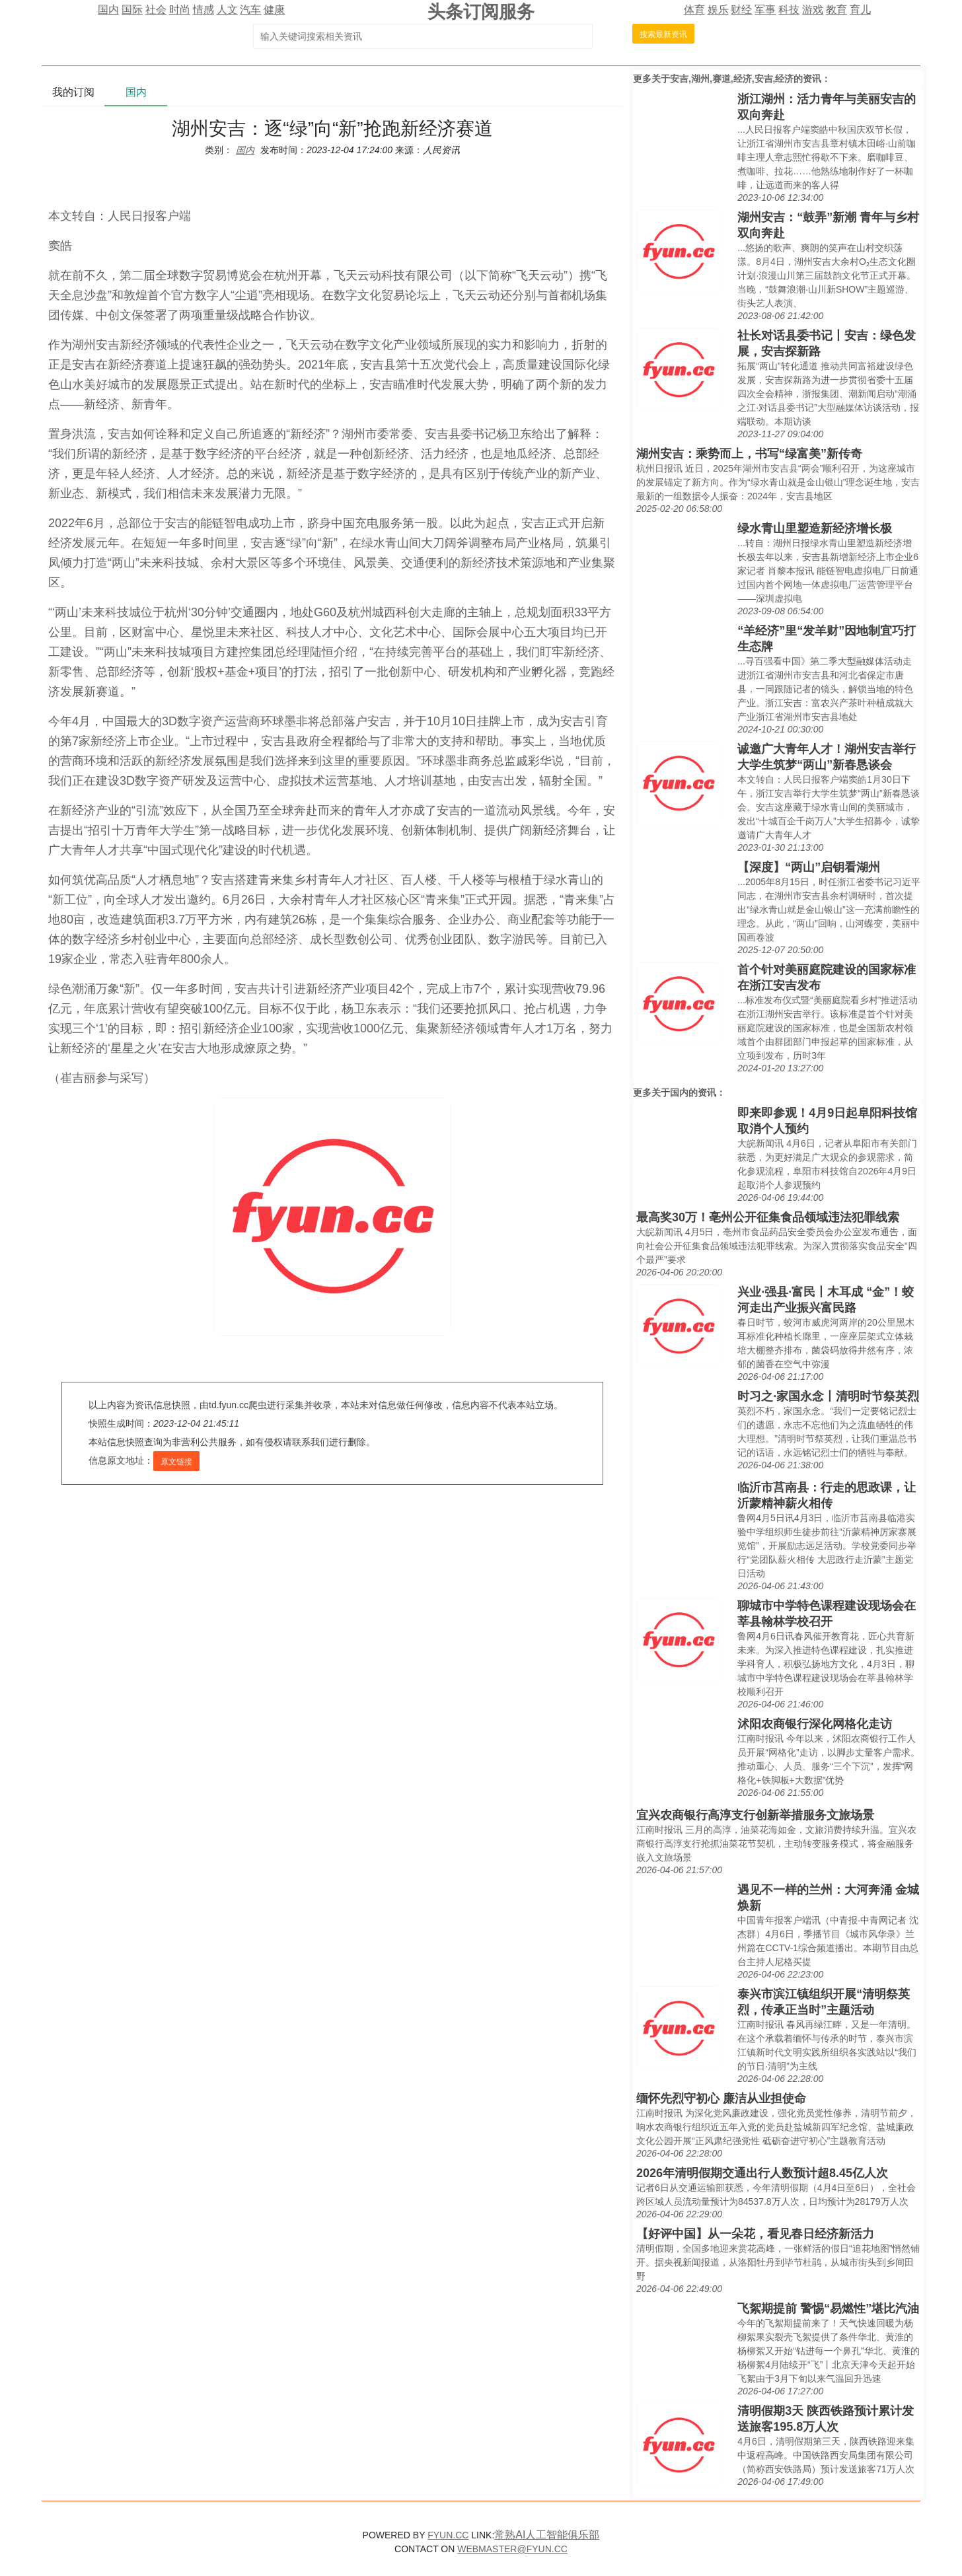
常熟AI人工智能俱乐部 (546, 2534)
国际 (132, 9)
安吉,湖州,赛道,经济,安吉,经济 (732, 78)
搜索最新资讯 (663, 34)
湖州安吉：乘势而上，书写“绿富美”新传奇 (749, 453)
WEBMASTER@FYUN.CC (512, 2549)
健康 (274, 9)
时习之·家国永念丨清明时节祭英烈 (828, 1396)
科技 (788, 9)
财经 (741, 9)
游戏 (812, 9)
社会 (155, 9)
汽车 (250, 9)
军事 (765, 9)
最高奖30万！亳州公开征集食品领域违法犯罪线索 (767, 1217)
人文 (227, 9)
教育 (836, 9)
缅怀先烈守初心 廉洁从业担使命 (721, 2098)
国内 (108, 9)
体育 (694, 9)
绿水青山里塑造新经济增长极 (814, 528)
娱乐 (718, 9)
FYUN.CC (447, 2535)
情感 (203, 9)
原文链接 (176, 1461)
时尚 (179, 9)
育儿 (860, 9)
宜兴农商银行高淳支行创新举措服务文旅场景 (755, 1815)
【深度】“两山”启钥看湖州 (808, 867)
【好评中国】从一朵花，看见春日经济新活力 (755, 2233)
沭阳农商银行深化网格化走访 (814, 1724)
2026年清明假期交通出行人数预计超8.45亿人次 (762, 2173)
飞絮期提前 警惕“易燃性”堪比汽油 (828, 2308)
